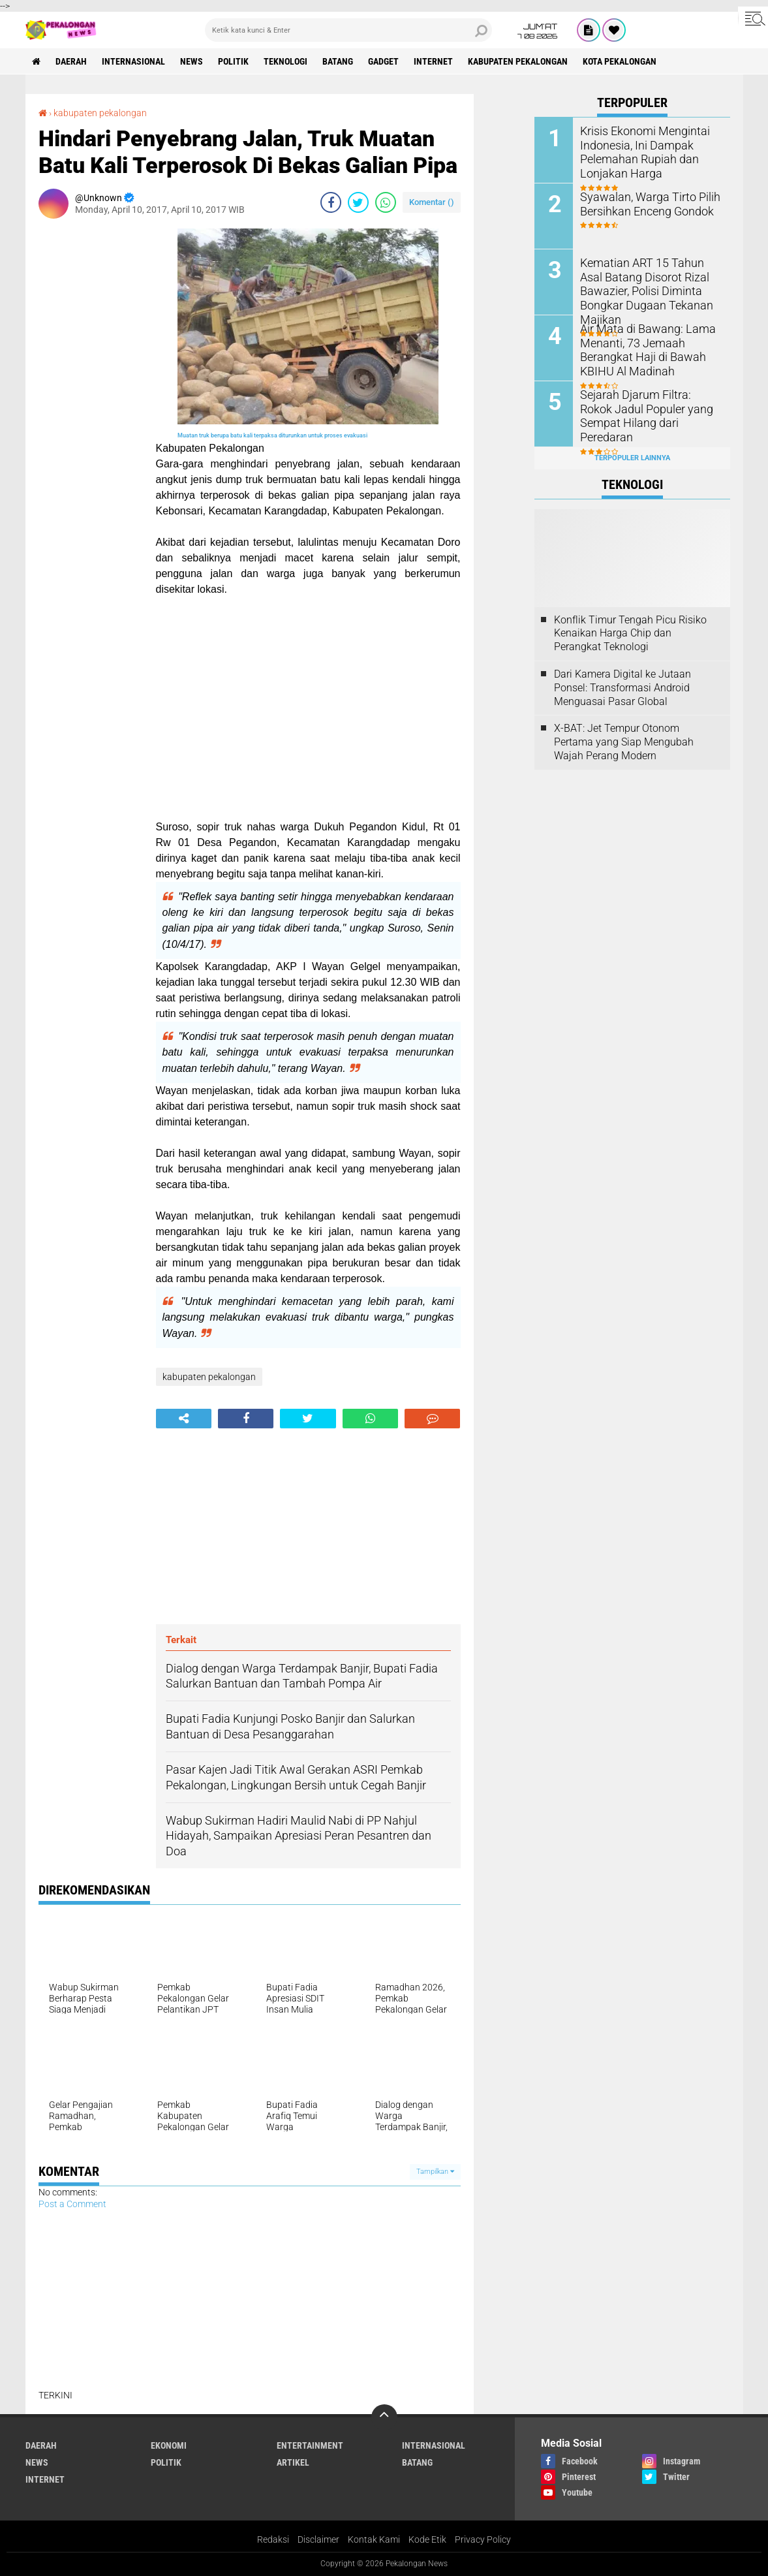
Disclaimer (318, 2539)
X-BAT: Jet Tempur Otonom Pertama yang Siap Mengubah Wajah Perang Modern (624, 742)
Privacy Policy (483, 2539)
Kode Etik (427, 2539)
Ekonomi (169, 2445)
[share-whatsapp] (385, 202)
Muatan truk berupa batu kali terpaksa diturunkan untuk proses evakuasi (272, 435)
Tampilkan (435, 2171)
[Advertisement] (90, 424)
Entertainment (310, 2445)
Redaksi (273, 2539)
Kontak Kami (374, 2539)
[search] (348, 30)
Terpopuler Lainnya (632, 458)
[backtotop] (384, 2417)
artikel (293, 2462)
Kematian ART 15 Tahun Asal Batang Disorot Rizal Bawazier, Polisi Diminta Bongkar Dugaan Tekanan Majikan (650, 282)
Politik (233, 61)
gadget (383, 61)
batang (337, 61)
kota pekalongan (619, 61)
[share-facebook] (330, 202)
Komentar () (431, 202)
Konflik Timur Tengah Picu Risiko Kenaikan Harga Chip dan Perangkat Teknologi (630, 633)
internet (433, 61)
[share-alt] (183, 1418)
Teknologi (285, 61)
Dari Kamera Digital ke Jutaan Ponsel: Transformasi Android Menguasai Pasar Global (622, 688)
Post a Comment (72, 2204)
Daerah (71, 61)
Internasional (133, 61)
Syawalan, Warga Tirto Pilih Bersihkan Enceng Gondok (643, 203)
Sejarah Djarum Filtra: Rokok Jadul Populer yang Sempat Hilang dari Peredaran (645, 408)
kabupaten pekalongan (518, 61)
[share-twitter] (358, 202)
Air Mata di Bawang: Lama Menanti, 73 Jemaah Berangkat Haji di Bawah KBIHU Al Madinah (640, 348)
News (191, 61)
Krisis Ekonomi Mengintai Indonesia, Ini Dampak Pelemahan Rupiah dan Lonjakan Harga (639, 150)
